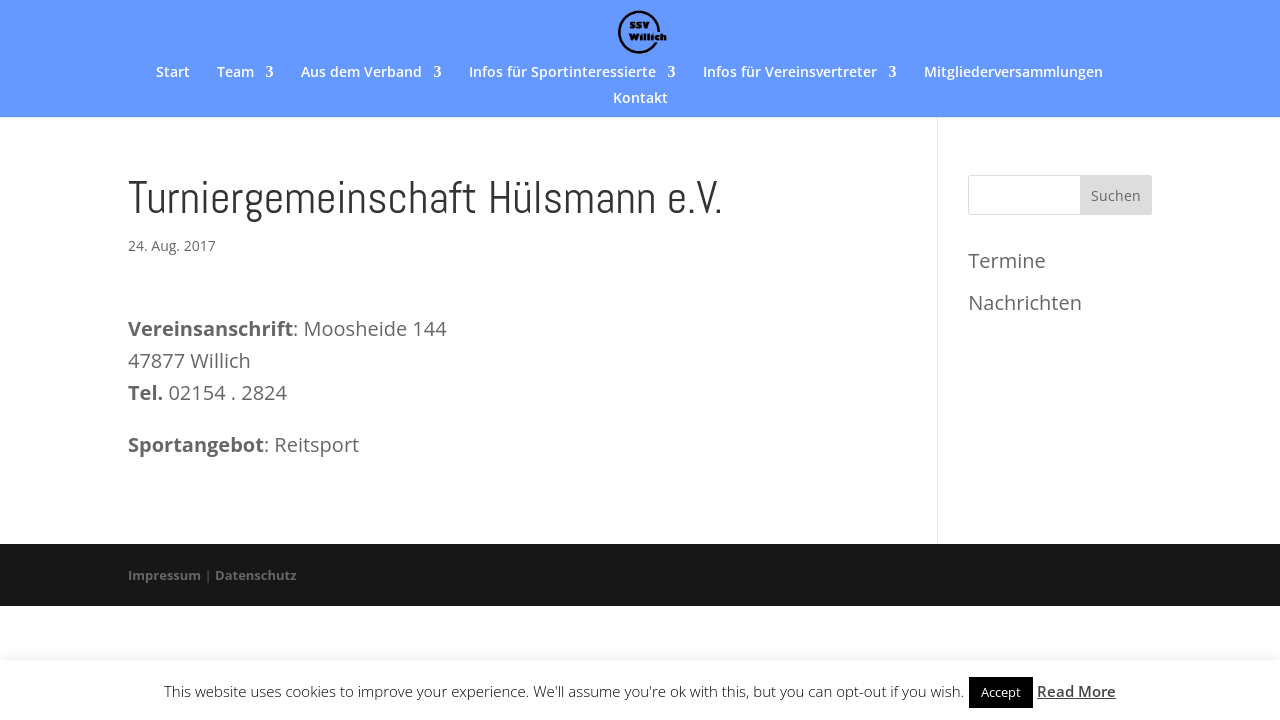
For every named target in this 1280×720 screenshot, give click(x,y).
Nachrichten (1025, 302)
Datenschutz (256, 575)
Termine (1006, 260)
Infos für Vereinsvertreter (790, 73)
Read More (1076, 691)
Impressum (164, 575)
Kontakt (640, 99)
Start (173, 73)
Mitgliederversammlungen (1013, 73)
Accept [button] (1001, 692)
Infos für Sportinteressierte (562, 73)
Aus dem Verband (361, 73)
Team (235, 73)
